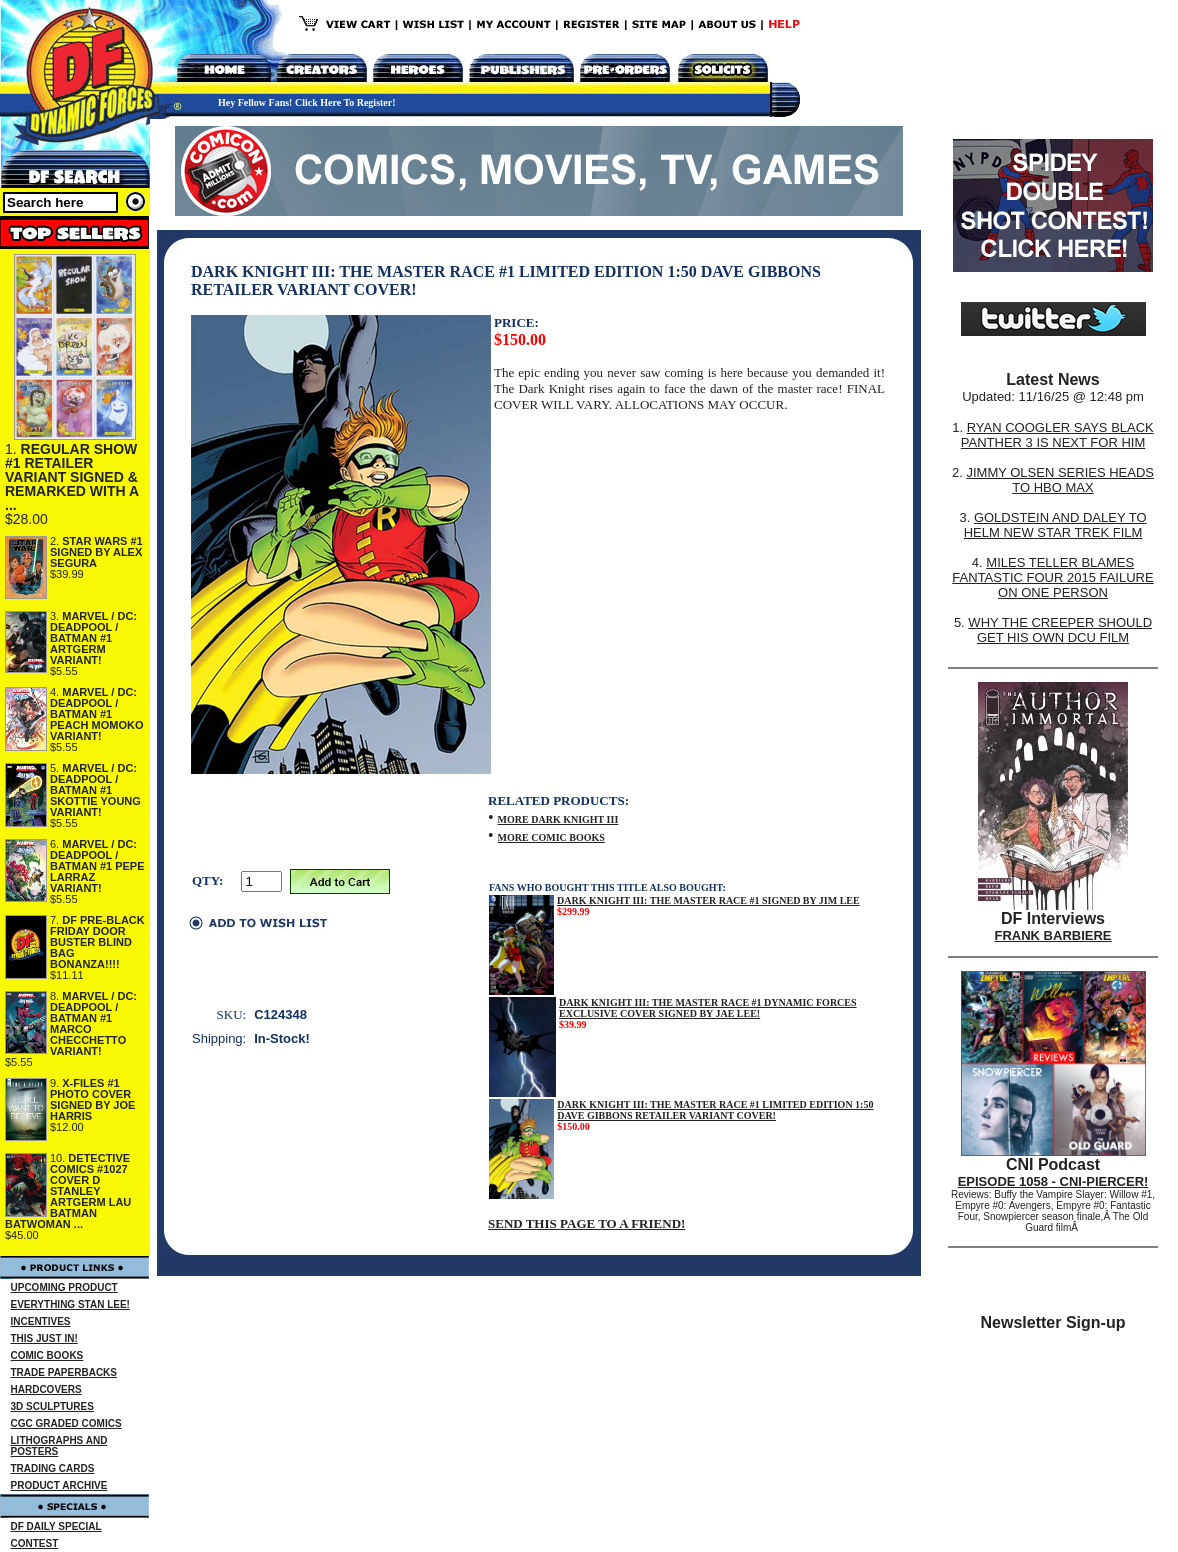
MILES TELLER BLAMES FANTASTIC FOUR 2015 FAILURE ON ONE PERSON (1052, 577)
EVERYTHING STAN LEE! (70, 1304)
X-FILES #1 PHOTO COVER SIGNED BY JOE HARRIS (92, 1099)
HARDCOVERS (46, 1389)
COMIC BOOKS (47, 1355)
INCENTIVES (41, 1321)
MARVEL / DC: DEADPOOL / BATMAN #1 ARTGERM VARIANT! (93, 638)
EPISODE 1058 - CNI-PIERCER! (1053, 1181)
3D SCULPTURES (52, 1406)
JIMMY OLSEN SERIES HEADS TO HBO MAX (1060, 480)
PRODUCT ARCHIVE (59, 1485)
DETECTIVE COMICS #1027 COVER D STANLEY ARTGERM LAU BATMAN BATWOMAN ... (68, 1191)
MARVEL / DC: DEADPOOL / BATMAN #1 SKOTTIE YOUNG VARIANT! (95, 790)
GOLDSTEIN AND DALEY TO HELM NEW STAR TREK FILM (1055, 525)
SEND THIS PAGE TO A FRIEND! (586, 1223)
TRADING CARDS (53, 1468)
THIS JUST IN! (44, 1338)
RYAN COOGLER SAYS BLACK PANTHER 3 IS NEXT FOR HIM (1057, 435)
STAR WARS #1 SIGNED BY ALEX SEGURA (96, 552)
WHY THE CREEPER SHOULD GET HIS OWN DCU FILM (1060, 630)
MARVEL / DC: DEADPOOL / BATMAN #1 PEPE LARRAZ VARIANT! (97, 866)
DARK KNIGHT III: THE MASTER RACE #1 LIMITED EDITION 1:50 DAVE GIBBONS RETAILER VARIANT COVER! (715, 1110)
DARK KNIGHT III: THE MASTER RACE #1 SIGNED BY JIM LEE (708, 900)
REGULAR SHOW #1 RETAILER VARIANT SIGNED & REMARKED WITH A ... (72, 477)
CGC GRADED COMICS (66, 1423)
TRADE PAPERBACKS (64, 1372)
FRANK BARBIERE (1053, 935)
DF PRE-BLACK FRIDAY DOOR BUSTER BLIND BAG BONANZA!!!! (97, 942)
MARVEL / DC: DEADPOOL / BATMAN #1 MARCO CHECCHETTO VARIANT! (93, 1023)
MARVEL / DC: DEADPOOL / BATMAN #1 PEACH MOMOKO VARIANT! (97, 714)
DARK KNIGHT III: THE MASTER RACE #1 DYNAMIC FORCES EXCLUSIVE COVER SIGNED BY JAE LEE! (707, 1008)
